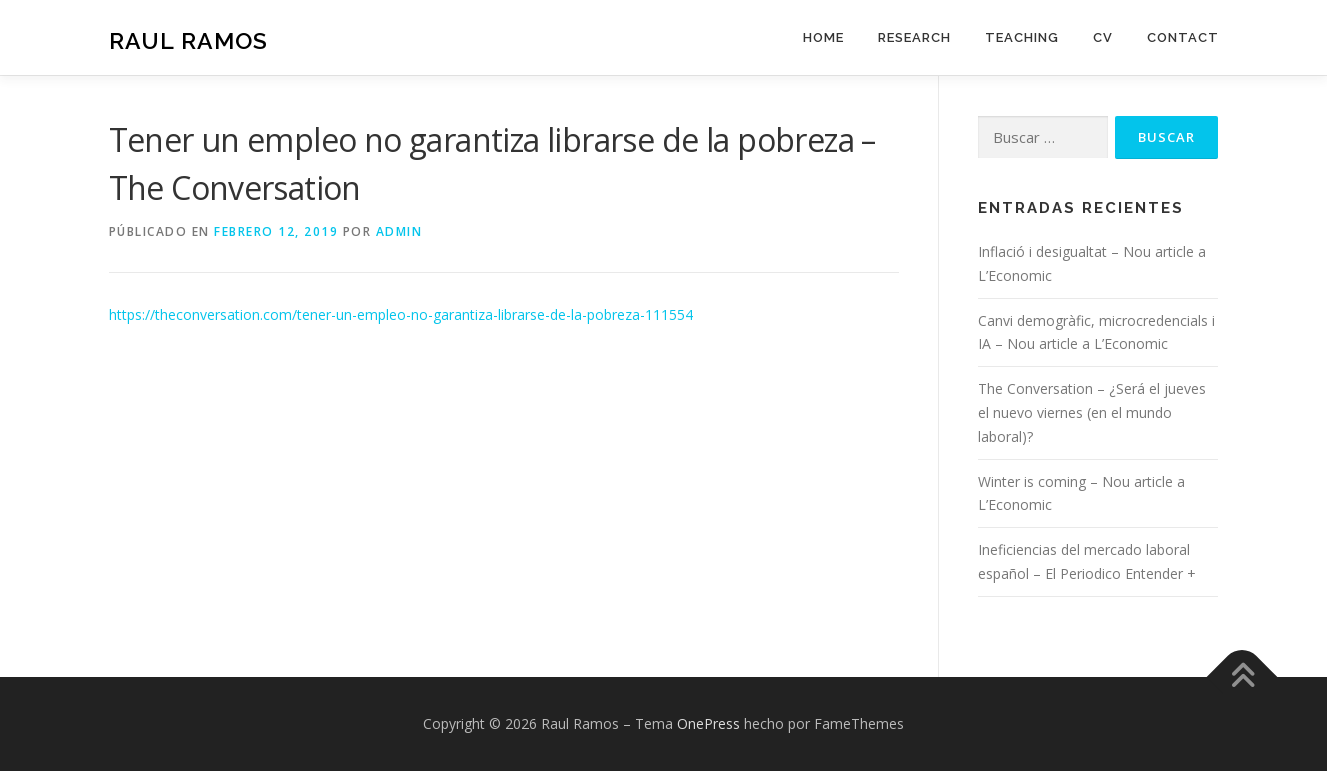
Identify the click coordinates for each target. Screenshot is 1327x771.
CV (1103, 37)
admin (399, 231)
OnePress (708, 723)
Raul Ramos (188, 40)
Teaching (1022, 37)
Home (823, 37)
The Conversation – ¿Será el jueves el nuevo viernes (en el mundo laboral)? (1092, 412)
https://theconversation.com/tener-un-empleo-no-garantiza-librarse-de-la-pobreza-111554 (401, 314)
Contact (1183, 37)
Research (914, 37)
